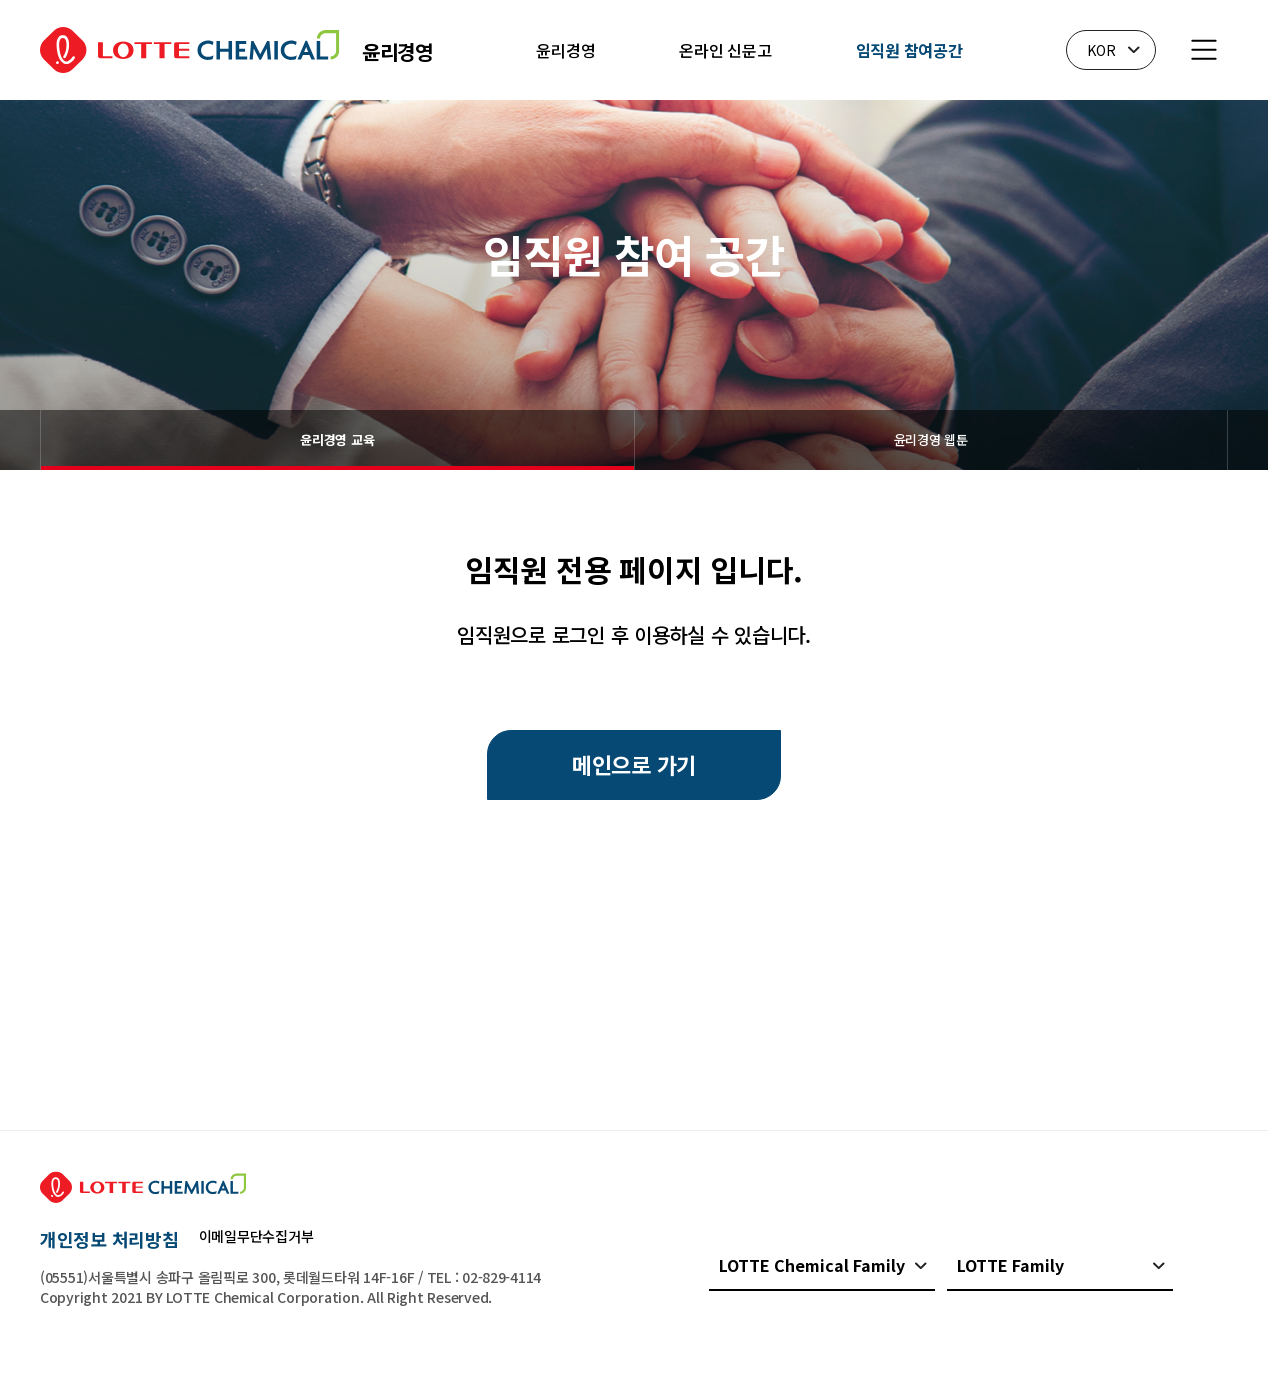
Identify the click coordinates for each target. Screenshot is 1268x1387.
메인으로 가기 (634, 764)
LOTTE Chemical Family (812, 1265)
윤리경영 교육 (337, 439)
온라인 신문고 (725, 50)
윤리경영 (565, 50)
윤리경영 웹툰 (931, 439)
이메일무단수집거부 (256, 1236)
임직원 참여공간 (909, 50)
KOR (1101, 50)
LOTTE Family (1010, 1265)
